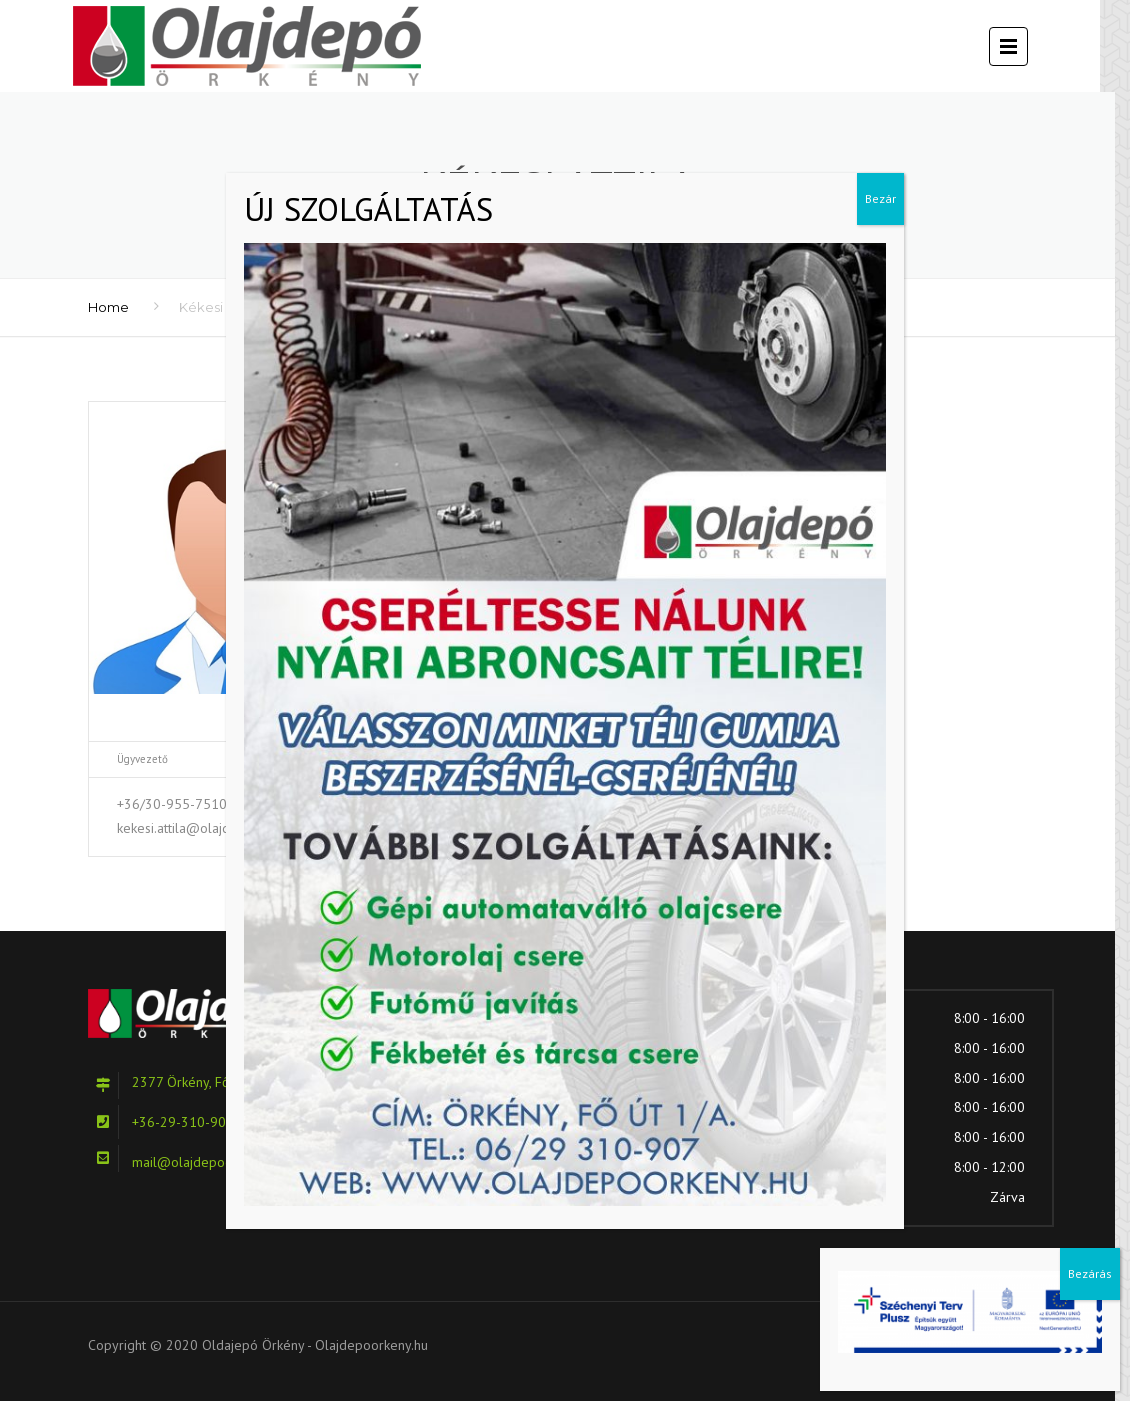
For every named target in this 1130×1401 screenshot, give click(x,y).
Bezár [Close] (880, 198)
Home (108, 307)
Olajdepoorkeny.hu (371, 1345)
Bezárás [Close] (1090, 1273)
